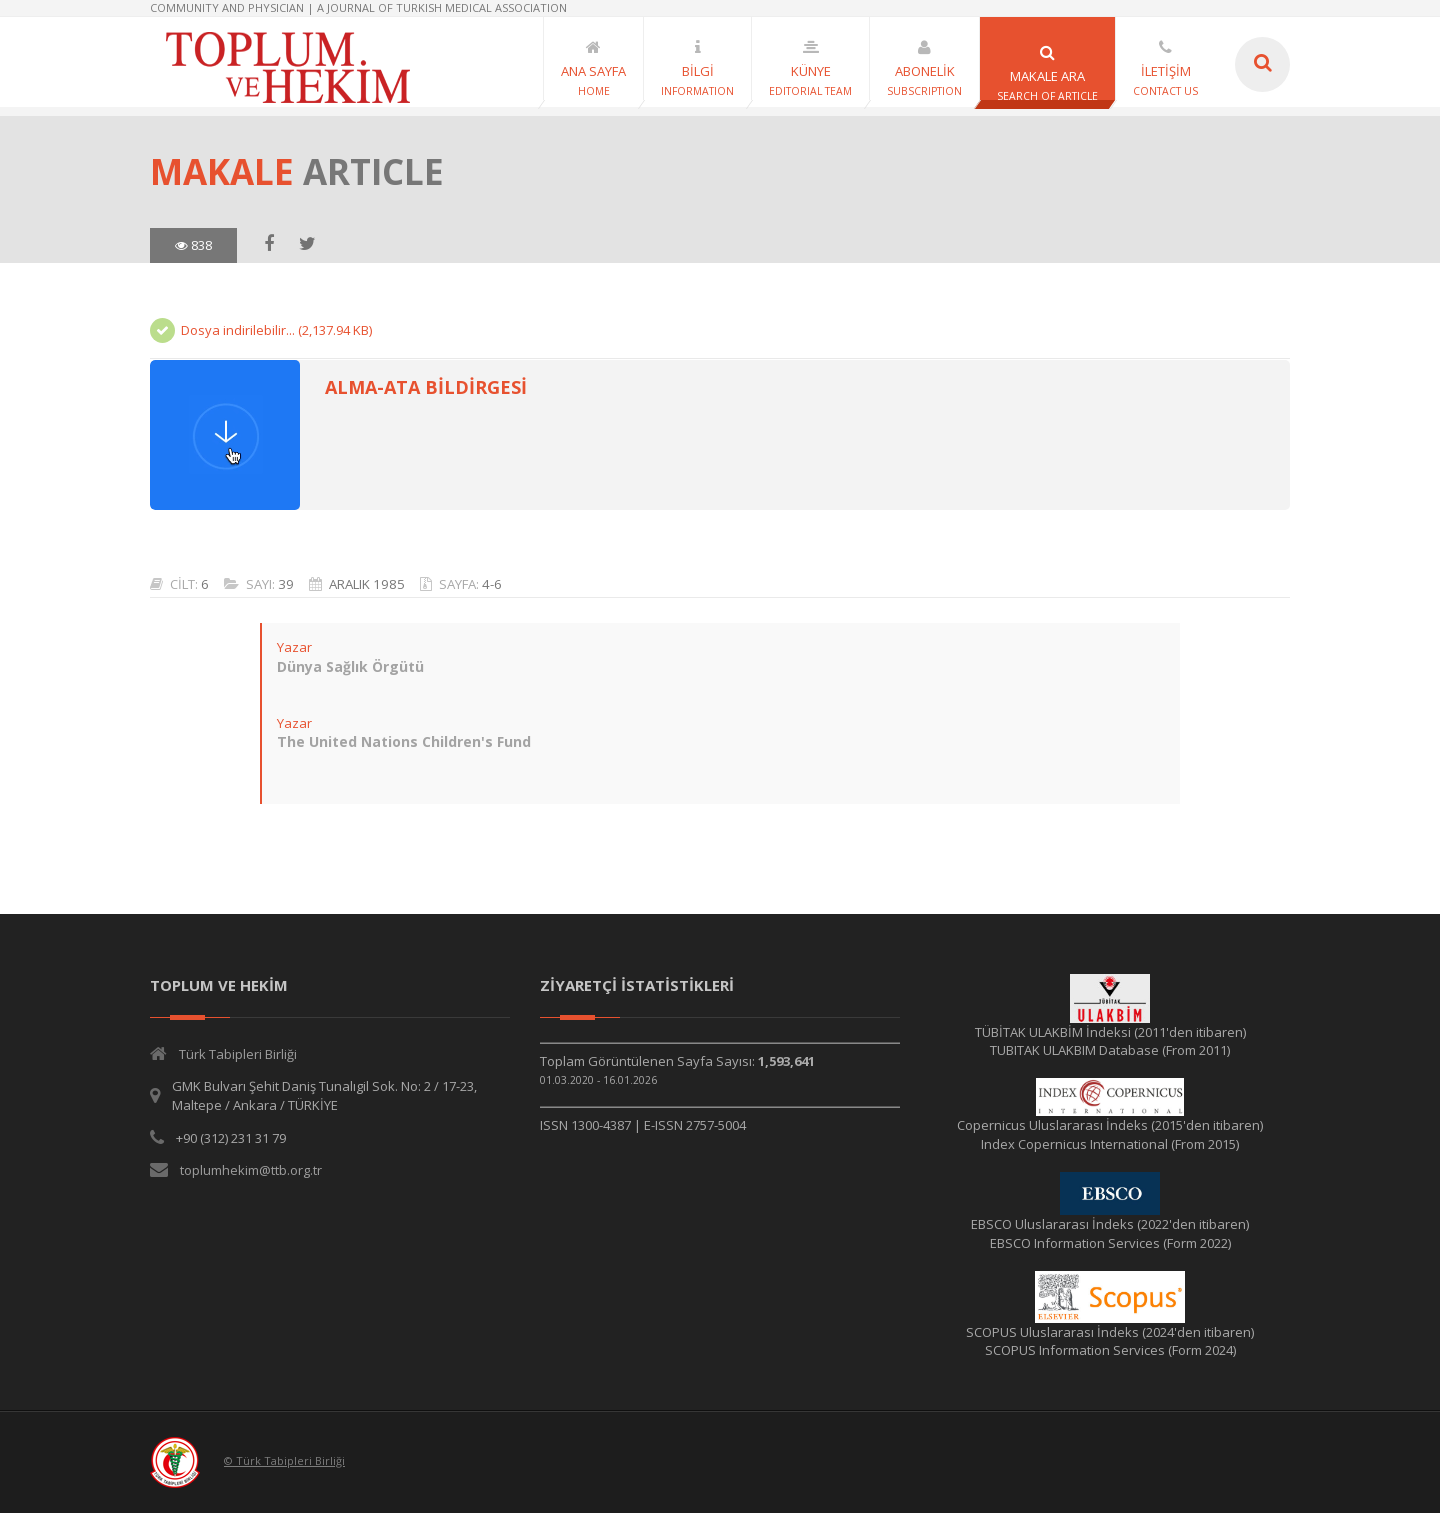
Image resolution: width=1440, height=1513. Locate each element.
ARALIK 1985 (367, 584)
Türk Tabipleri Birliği (238, 1054)
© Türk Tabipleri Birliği (284, 1460)
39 (286, 584)
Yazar (294, 647)
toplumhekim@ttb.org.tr (251, 1170)
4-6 (492, 584)
